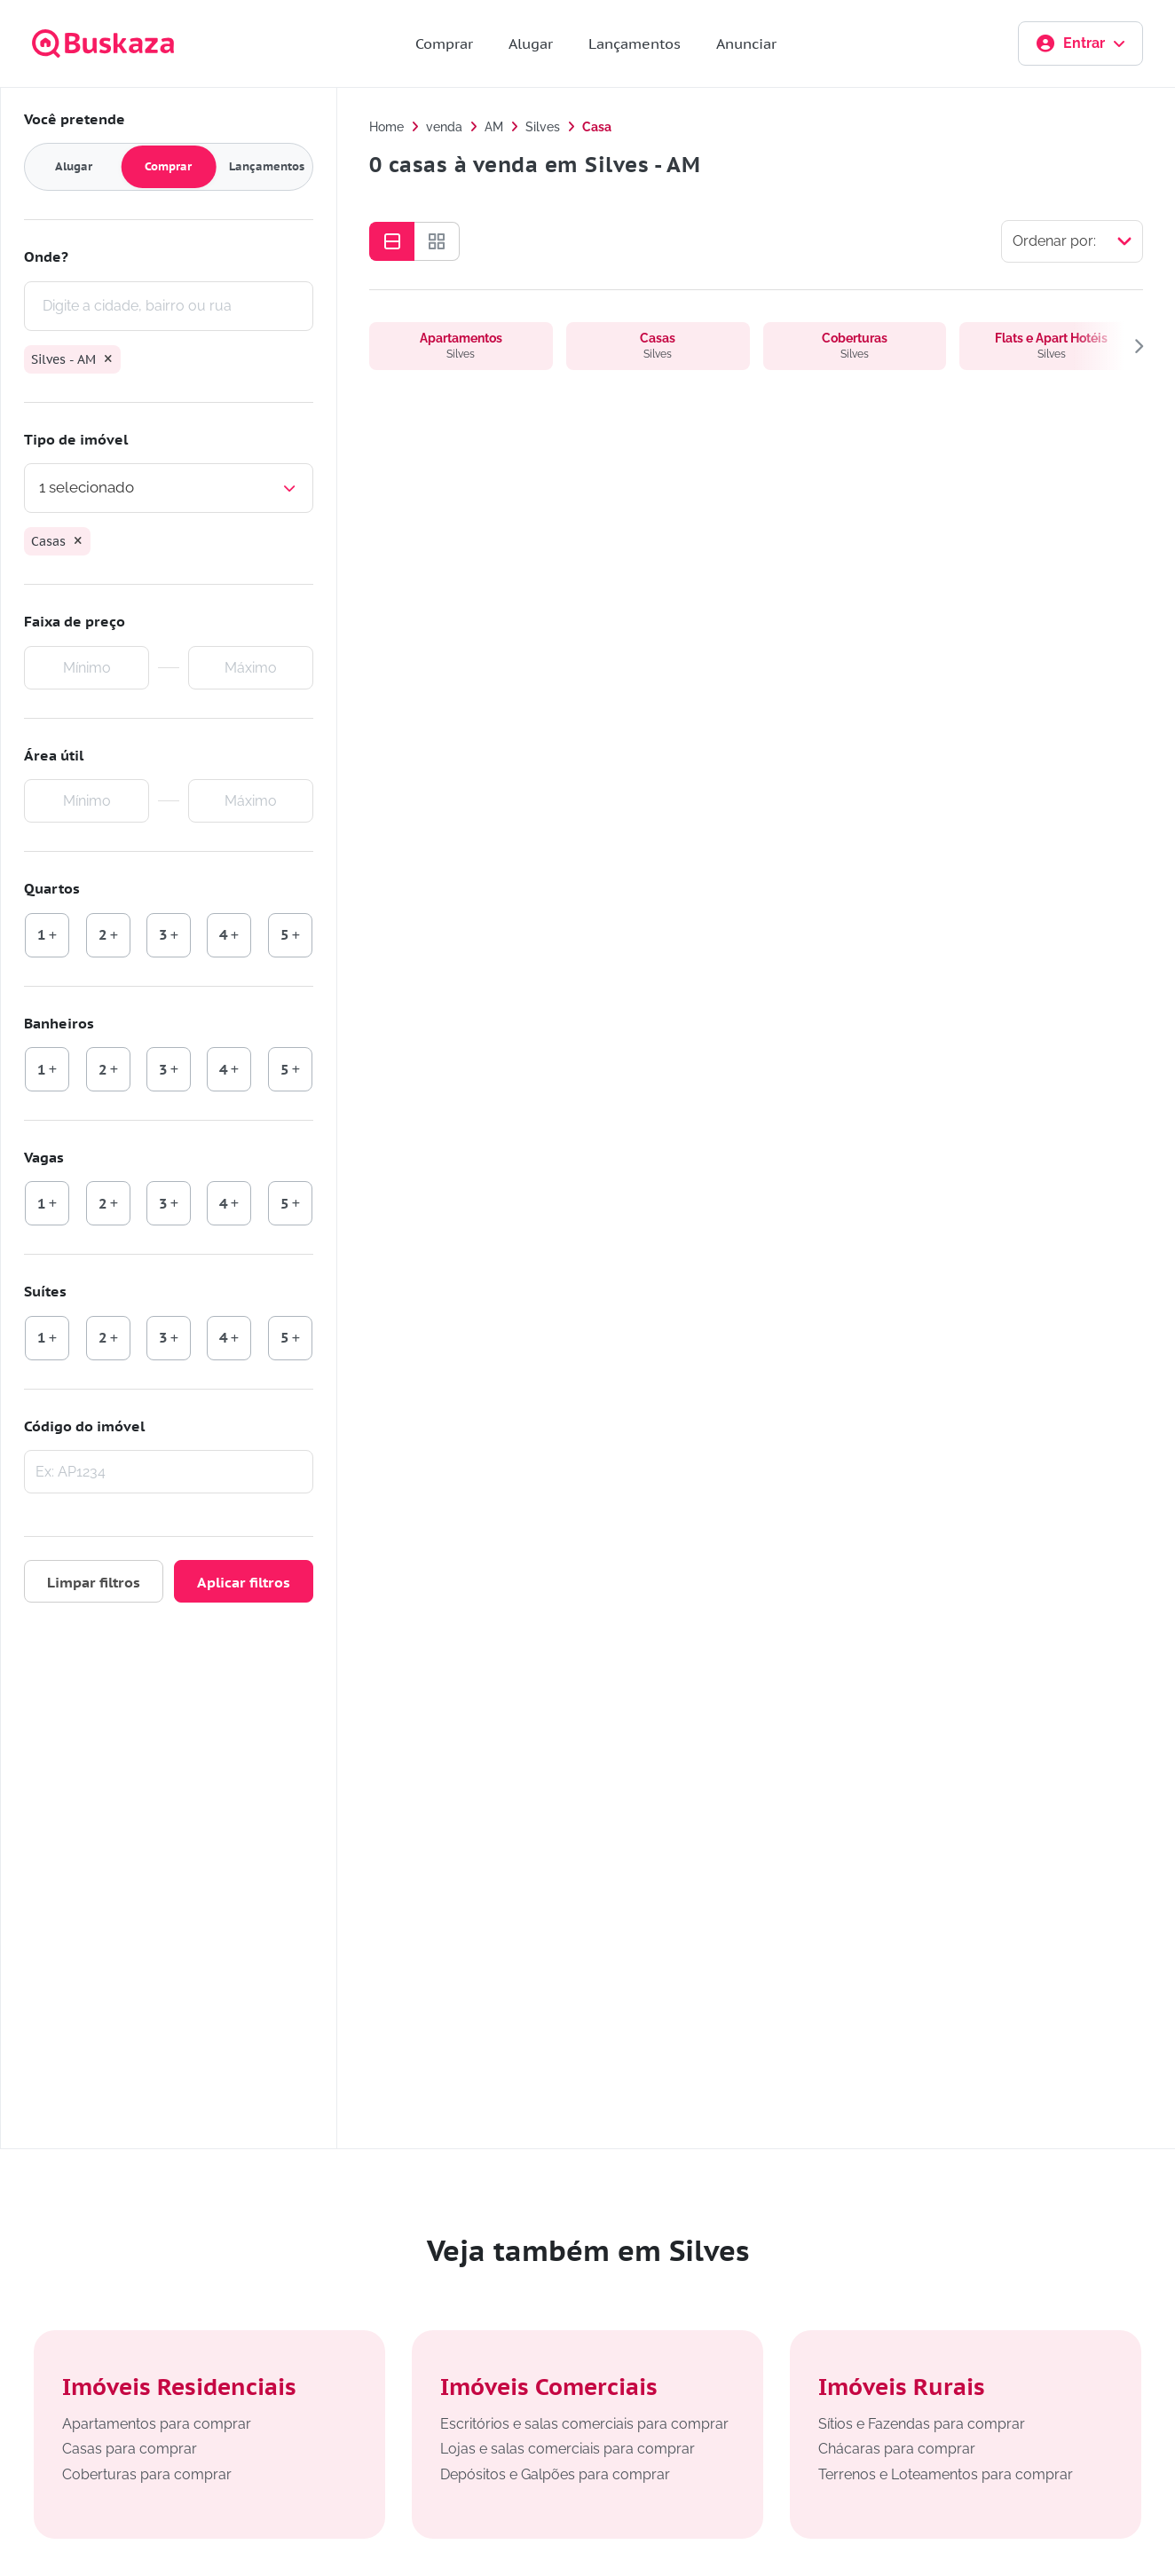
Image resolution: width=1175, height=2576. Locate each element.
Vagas (44, 1157)
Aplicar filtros (243, 1582)
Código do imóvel (84, 1426)
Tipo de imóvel (76, 439)
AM (494, 127)
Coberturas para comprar (147, 2474)
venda (444, 127)
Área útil (53, 755)
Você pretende (74, 119)
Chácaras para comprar (896, 2448)
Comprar (444, 43)
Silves (542, 127)
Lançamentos (634, 43)
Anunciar (746, 43)
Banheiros (59, 1023)
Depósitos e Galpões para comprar (555, 2474)
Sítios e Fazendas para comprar (921, 2423)
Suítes (45, 1291)
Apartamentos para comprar (156, 2423)
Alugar (531, 43)
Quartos (52, 888)
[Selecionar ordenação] (1072, 241)
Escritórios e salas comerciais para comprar (584, 2423)
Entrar (1080, 43)
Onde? (46, 256)
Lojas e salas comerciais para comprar (567, 2448)
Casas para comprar (129, 2448)
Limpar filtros (93, 1582)
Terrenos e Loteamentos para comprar (945, 2474)
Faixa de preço (74, 621)
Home (386, 127)
